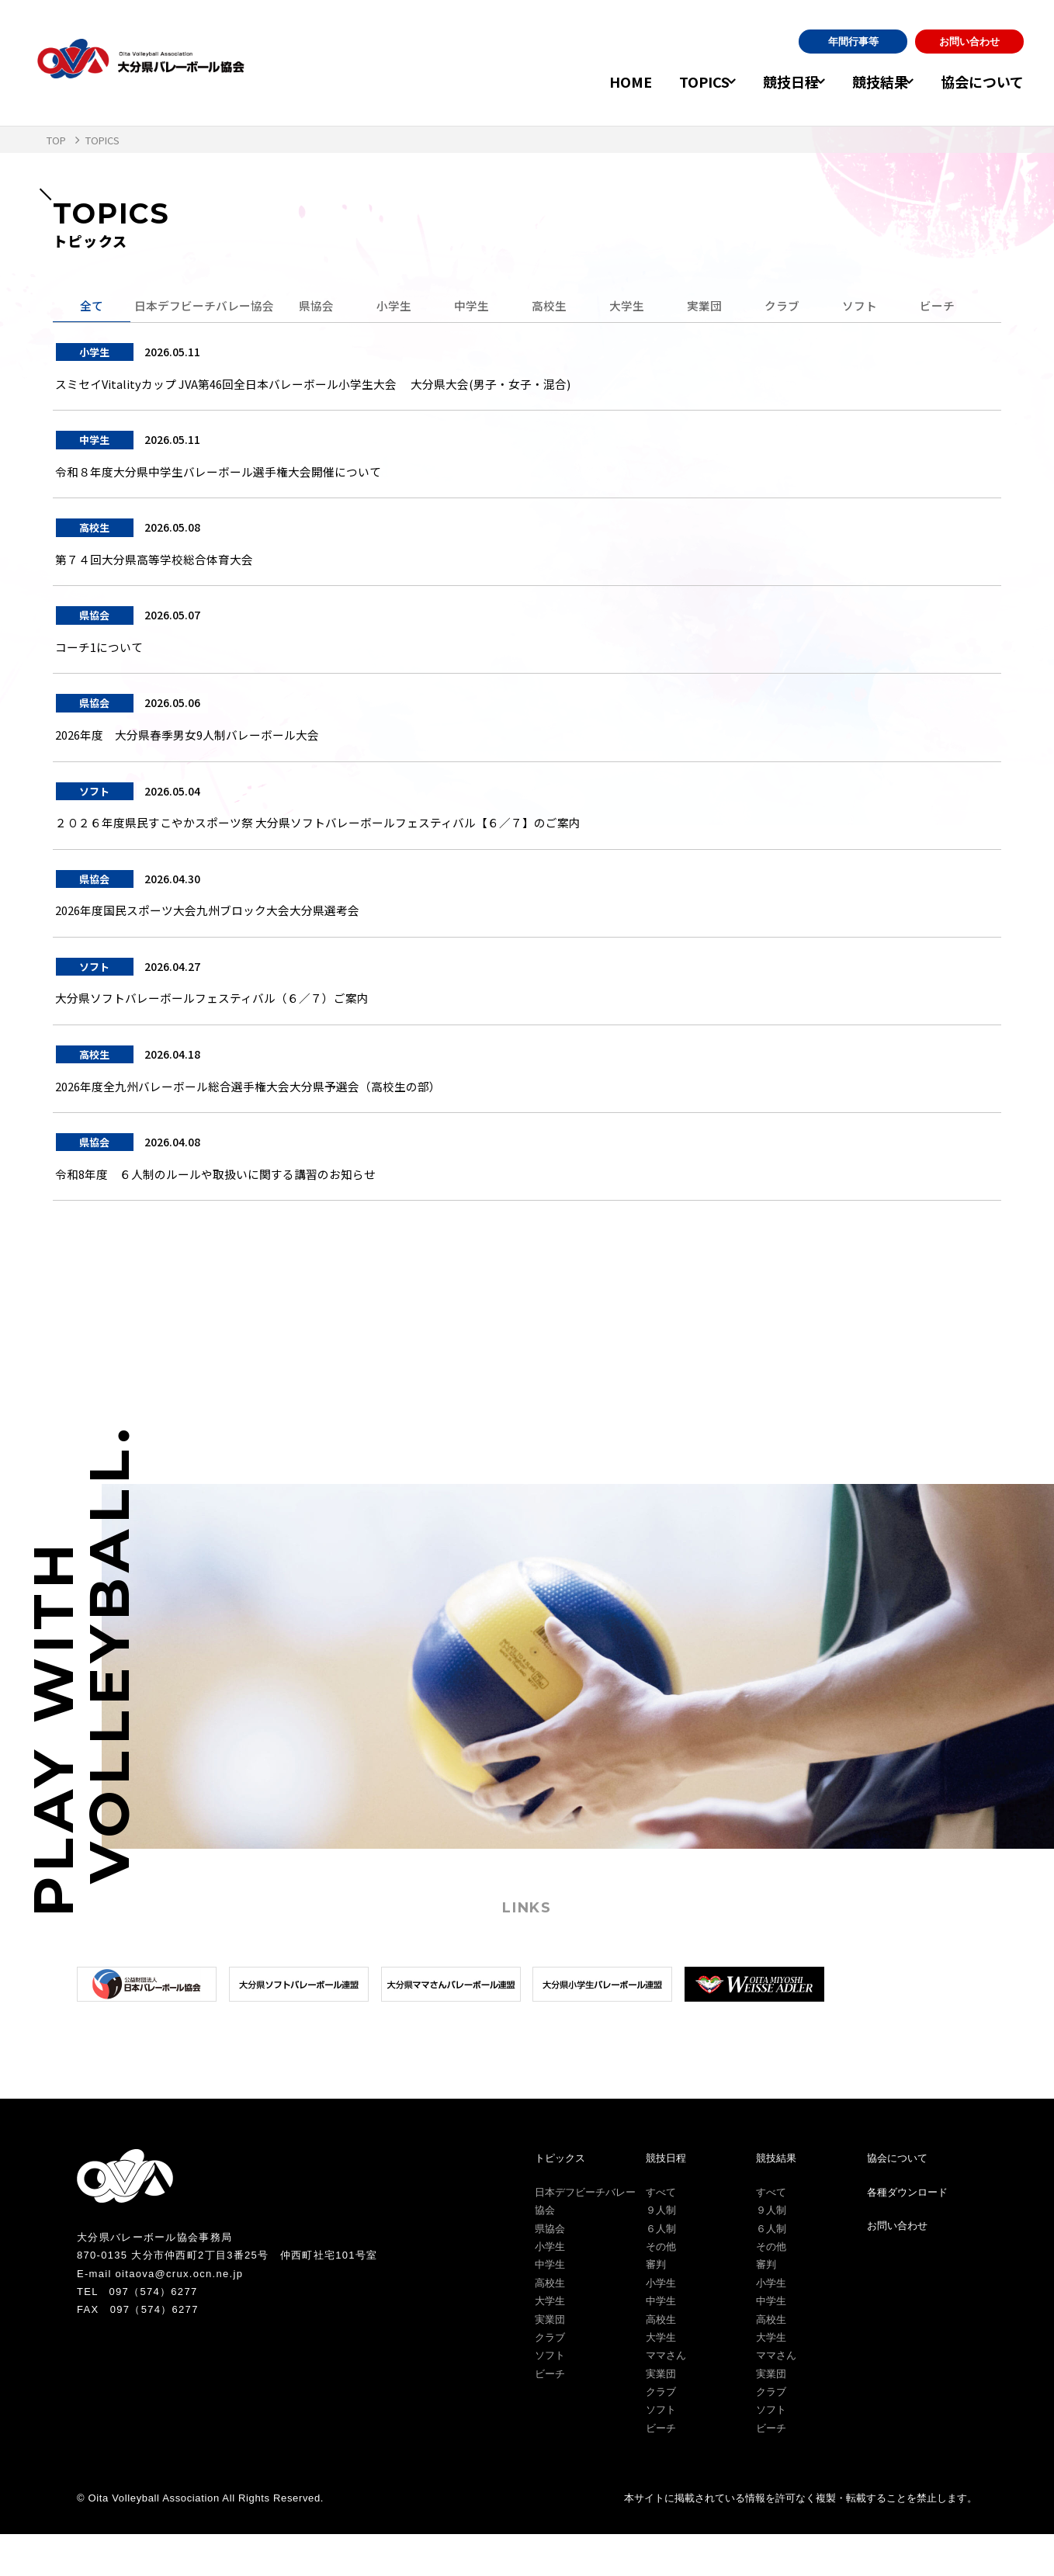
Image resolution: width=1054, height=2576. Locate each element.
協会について (982, 81)
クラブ (791, 308)
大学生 (636, 308)
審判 (656, 2306)
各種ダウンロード (907, 2233)
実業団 (714, 308)
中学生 (481, 308)
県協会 (326, 308)
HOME (595, 81)
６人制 (661, 2270)
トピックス (560, 2200)
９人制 (661, 2251)
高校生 (558, 308)
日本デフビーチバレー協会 (208, 308)
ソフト (869, 308)
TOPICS (668, 81)
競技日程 (767, 81)
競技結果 (868, 81)
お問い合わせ (969, 41)
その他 (661, 2287)
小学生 (403, 308)
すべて (661, 2233)
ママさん (666, 2397)
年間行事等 (853, 41)
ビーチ (947, 308)
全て (91, 308)
